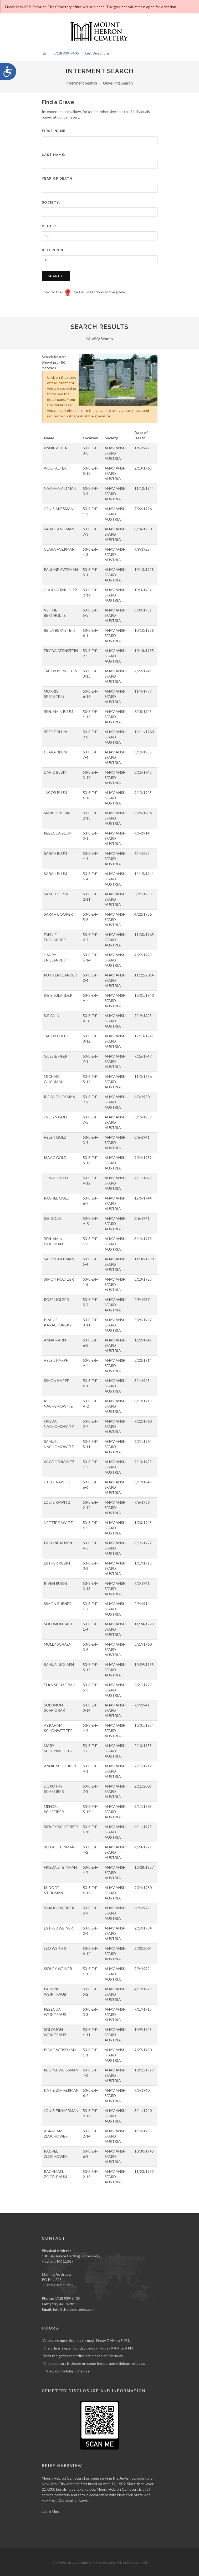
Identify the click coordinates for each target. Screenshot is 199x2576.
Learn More (51, 2511)
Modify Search (99, 338)
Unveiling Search (118, 82)
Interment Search (81, 82)
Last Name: (53, 155)
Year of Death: (58, 178)
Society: (51, 202)
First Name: (54, 131)
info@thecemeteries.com (74, 2309)
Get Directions (97, 53)
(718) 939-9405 (66, 53)
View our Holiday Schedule (68, 2371)
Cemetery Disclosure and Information (94, 2391)
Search (56, 276)
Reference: (54, 250)
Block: (49, 226)
